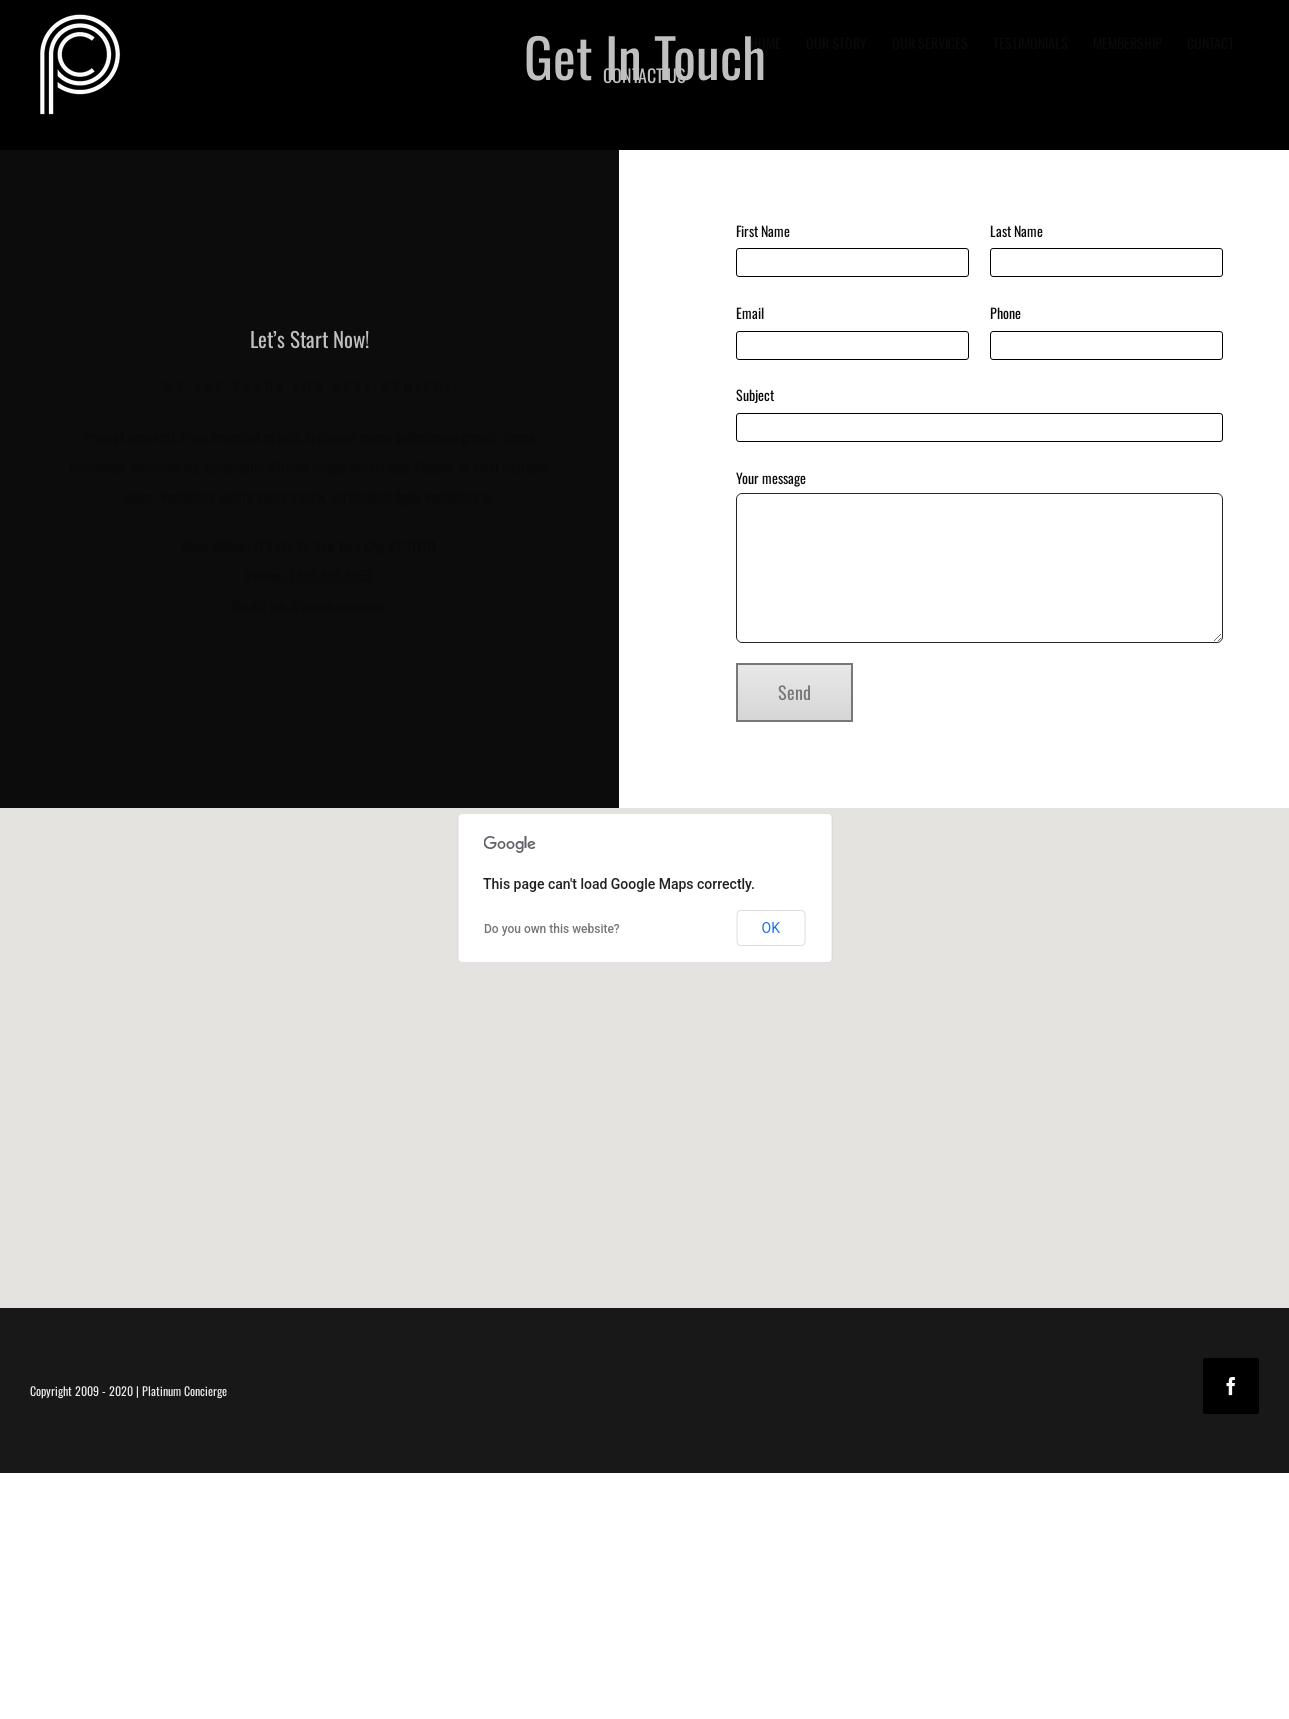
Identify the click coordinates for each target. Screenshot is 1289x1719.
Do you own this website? (552, 929)
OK (771, 928)
